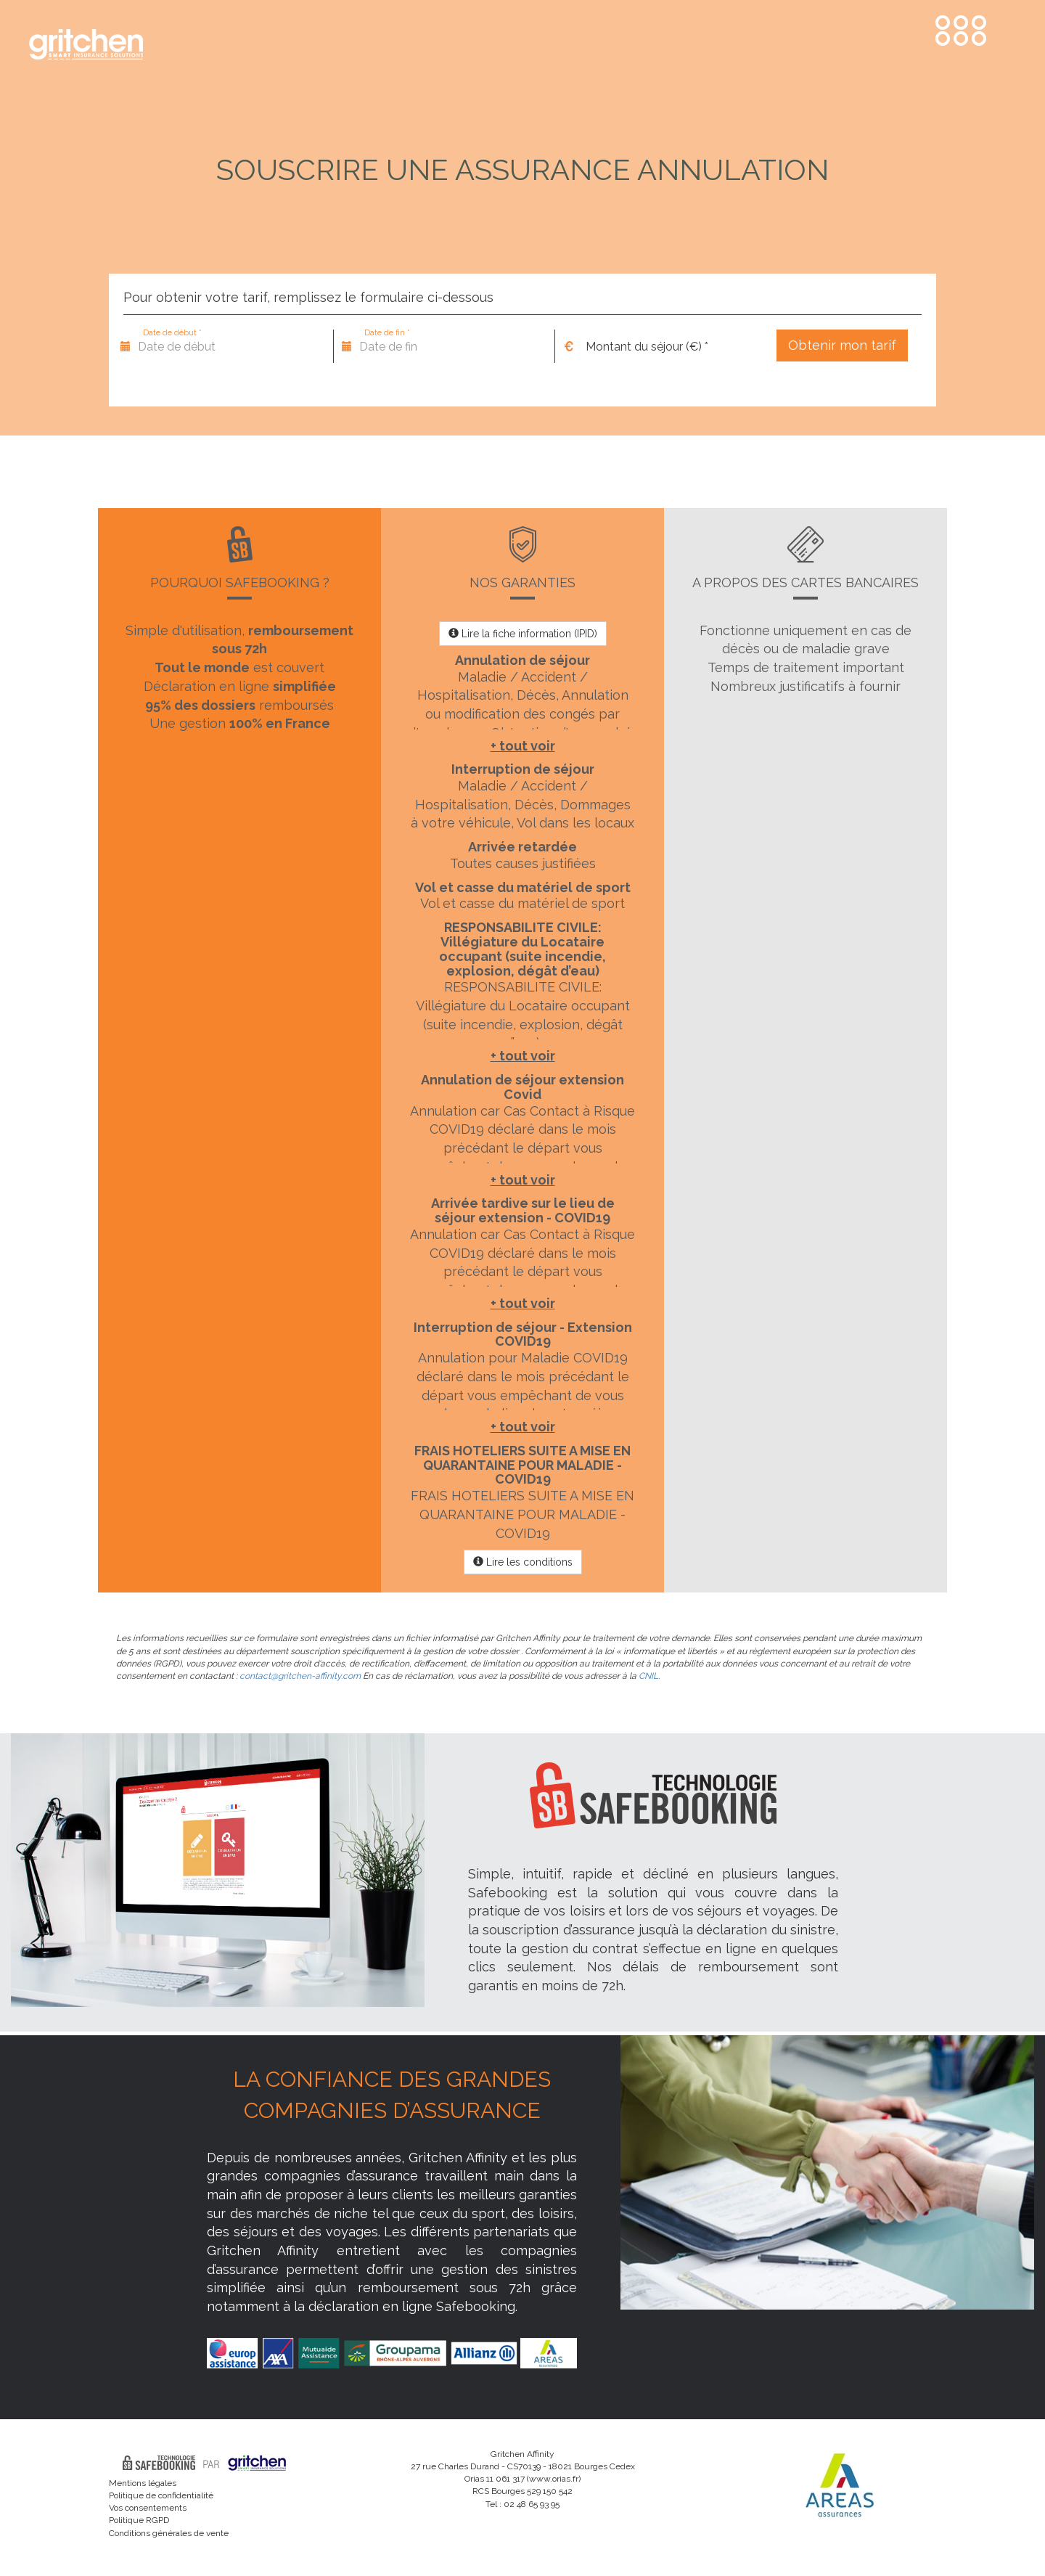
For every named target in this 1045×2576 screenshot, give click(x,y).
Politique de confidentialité (161, 2495)
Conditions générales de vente (169, 2533)
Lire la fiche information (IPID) (522, 633)
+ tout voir (523, 745)
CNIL (648, 1676)
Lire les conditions (523, 1562)
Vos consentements (148, 2508)
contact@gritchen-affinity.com (300, 1676)
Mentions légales (142, 2483)
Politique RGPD (139, 2520)
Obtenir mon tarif (842, 345)
